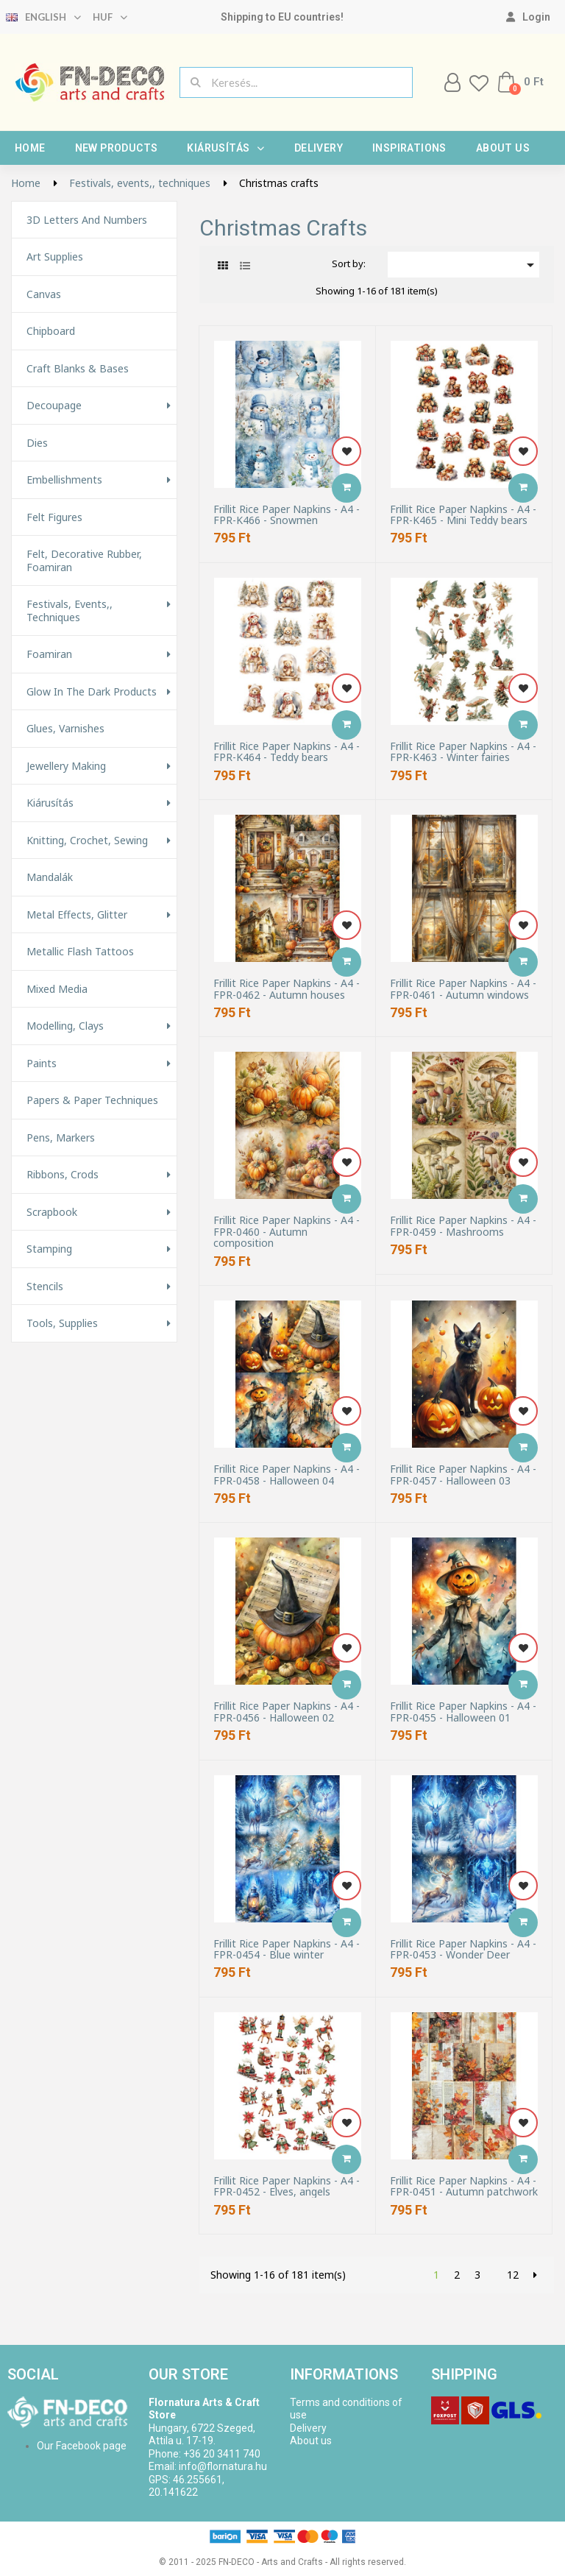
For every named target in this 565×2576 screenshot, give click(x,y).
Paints (41, 1063)
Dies (37, 443)
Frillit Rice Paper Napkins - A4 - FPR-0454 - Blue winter (286, 1949)
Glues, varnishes (65, 728)
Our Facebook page (82, 2446)
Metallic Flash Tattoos (80, 951)
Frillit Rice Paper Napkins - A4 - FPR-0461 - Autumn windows (463, 988)
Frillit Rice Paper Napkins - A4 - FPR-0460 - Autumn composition (286, 1231)
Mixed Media (57, 989)
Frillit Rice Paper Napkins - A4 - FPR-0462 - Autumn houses (286, 988)
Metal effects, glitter (76, 914)
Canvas (43, 294)
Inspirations (409, 148)
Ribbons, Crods (62, 1174)
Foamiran (49, 654)
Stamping (49, 1249)
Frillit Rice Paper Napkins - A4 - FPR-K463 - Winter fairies (463, 751)
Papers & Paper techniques (92, 1100)
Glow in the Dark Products (91, 691)
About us (503, 148)
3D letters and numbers (86, 220)
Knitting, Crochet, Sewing (87, 840)
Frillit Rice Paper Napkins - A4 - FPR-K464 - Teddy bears (286, 751)
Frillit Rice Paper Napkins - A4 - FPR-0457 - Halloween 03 (463, 1474)
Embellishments (64, 479)
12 (513, 2275)
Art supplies (54, 256)
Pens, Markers (60, 1137)
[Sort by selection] (463, 264)
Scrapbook (51, 1212)
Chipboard (50, 331)
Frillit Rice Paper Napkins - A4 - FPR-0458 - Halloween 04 (286, 1474)
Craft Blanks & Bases (77, 368)
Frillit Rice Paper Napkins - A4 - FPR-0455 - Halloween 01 (463, 1711)
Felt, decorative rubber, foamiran (84, 560)
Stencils (44, 1286)
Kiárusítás (225, 148)
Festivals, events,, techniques (69, 610)
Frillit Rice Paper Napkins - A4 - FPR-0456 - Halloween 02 (286, 1711)
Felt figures (54, 517)
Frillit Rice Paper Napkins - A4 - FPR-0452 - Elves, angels (286, 2186)
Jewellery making (66, 766)
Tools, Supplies (62, 1323)
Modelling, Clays (65, 1026)
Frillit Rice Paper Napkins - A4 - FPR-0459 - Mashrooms (463, 1225)
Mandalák (49, 877)
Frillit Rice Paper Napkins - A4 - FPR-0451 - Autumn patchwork (464, 2186)
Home (30, 148)
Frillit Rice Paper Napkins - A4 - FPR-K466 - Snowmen (286, 514)
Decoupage (54, 405)
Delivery (318, 148)
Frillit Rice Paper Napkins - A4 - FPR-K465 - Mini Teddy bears (463, 514)
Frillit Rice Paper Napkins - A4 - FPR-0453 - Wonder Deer (463, 1949)
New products (116, 148)
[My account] (528, 17)
